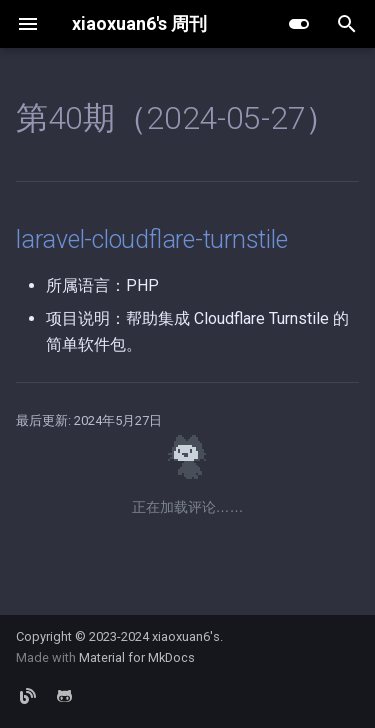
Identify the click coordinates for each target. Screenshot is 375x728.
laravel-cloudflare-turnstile (151, 239)
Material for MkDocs (137, 657)
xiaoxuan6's (186, 636)
